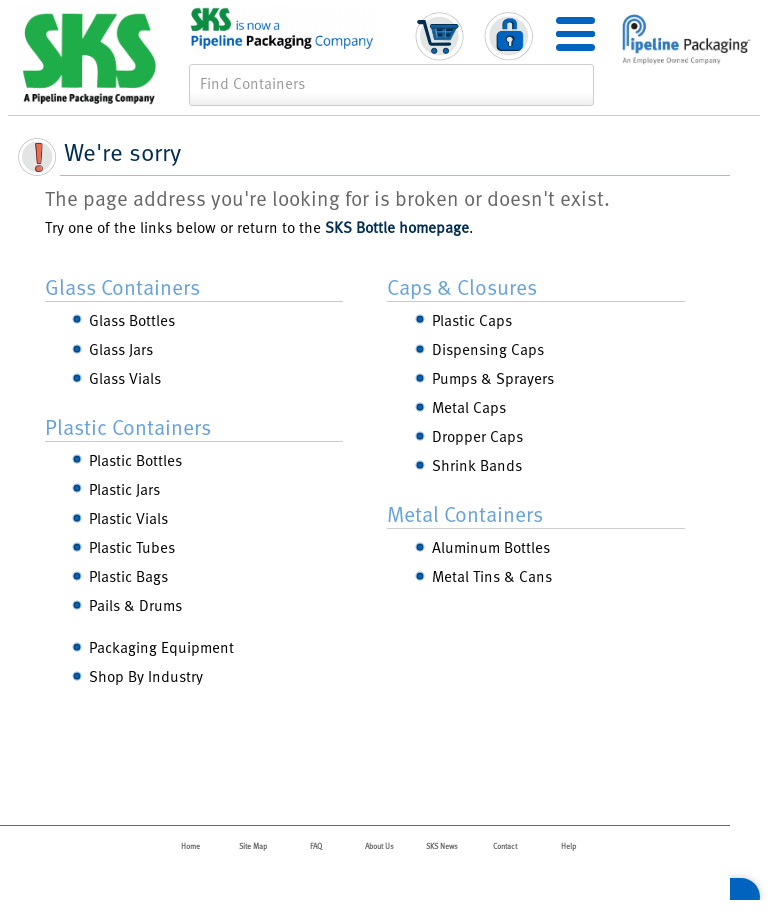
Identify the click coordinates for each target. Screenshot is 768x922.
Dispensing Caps (488, 348)
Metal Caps (469, 406)
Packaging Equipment (161, 646)
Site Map (253, 846)
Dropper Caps (477, 435)
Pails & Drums (135, 604)
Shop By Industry (146, 675)
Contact (505, 846)
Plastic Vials (128, 517)
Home (190, 846)
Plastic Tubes (132, 546)
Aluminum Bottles (491, 546)
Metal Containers (465, 513)
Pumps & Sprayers (493, 377)
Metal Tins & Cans (492, 575)
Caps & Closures (462, 286)
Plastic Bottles (135, 459)
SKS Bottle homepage (397, 226)
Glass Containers (122, 286)
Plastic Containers (128, 426)
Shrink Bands (477, 464)
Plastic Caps (472, 319)
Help (568, 846)
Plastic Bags (128, 575)
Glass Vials (125, 377)
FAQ (316, 846)
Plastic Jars (124, 488)
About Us (379, 846)
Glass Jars (121, 348)
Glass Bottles (132, 319)
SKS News (442, 846)
